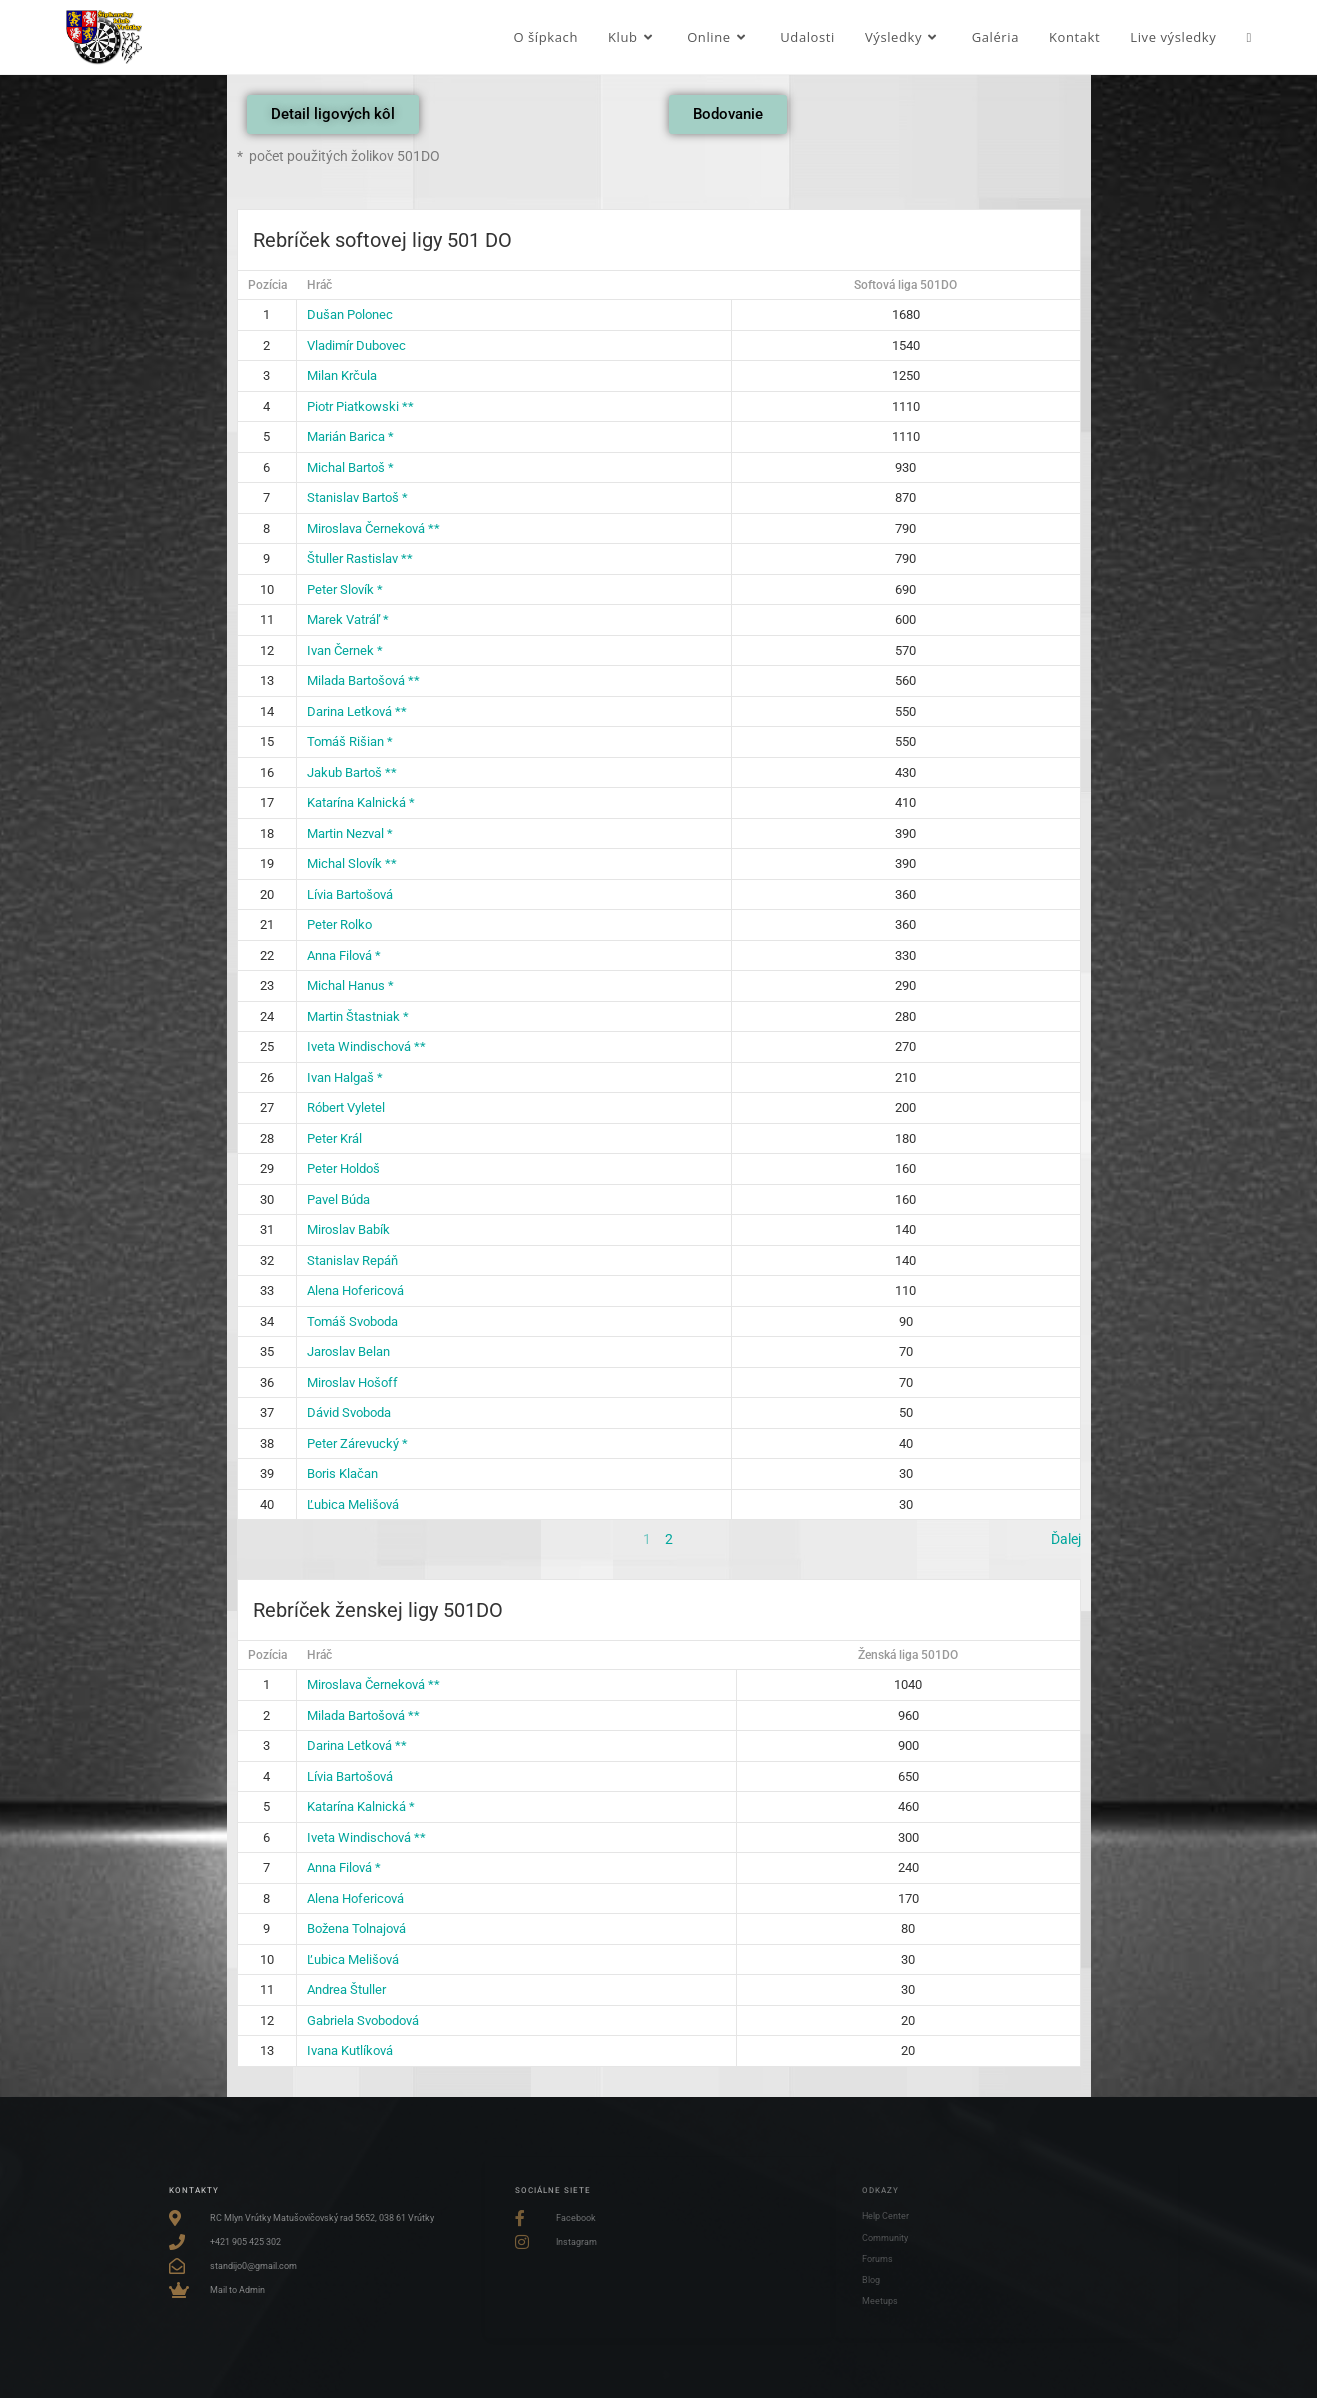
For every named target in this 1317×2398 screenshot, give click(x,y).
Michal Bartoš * (350, 467)
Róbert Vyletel (346, 1107)
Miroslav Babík (348, 1229)
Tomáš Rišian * (350, 741)
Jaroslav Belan (348, 1351)
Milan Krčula (342, 375)
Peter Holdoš (343, 1168)
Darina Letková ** (357, 711)
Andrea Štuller (346, 1989)
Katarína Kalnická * (361, 802)
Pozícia (267, 285)
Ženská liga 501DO (908, 1655)
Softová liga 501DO (905, 285)
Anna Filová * (344, 955)
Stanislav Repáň (352, 1260)
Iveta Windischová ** (366, 1046)
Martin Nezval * (350, 833)
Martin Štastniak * (358, 1016)
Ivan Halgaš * (345, 1077)
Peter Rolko (339, 924)
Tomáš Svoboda (352, 1321)
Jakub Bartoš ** (352, 772)
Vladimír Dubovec (356, 345)
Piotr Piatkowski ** (360, 406)
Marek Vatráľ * (348, 619)
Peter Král (334, 1138)
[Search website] (1248, 37)
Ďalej (1066, 1539)
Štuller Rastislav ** (360, 558)
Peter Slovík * (345, 589)
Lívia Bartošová (350, 894)
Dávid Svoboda (349, 1412)
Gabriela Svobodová (363, 2020)
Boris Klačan (342, 1473)
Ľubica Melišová (353, 1504)
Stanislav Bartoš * (357, 497)
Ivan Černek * (345, 650)
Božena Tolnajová (356, 1928)
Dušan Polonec (350, 314)
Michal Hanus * (350, 985)
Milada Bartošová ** (363, 680)
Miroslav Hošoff (352, 1382)
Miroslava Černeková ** (373, 528)
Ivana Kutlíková (350, 2050)
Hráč (319, 285)
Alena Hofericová (355, 1290)
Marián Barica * (350, 436)
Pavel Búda (338, 1199)
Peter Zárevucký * (357, 1443)
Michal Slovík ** (352, 863)
